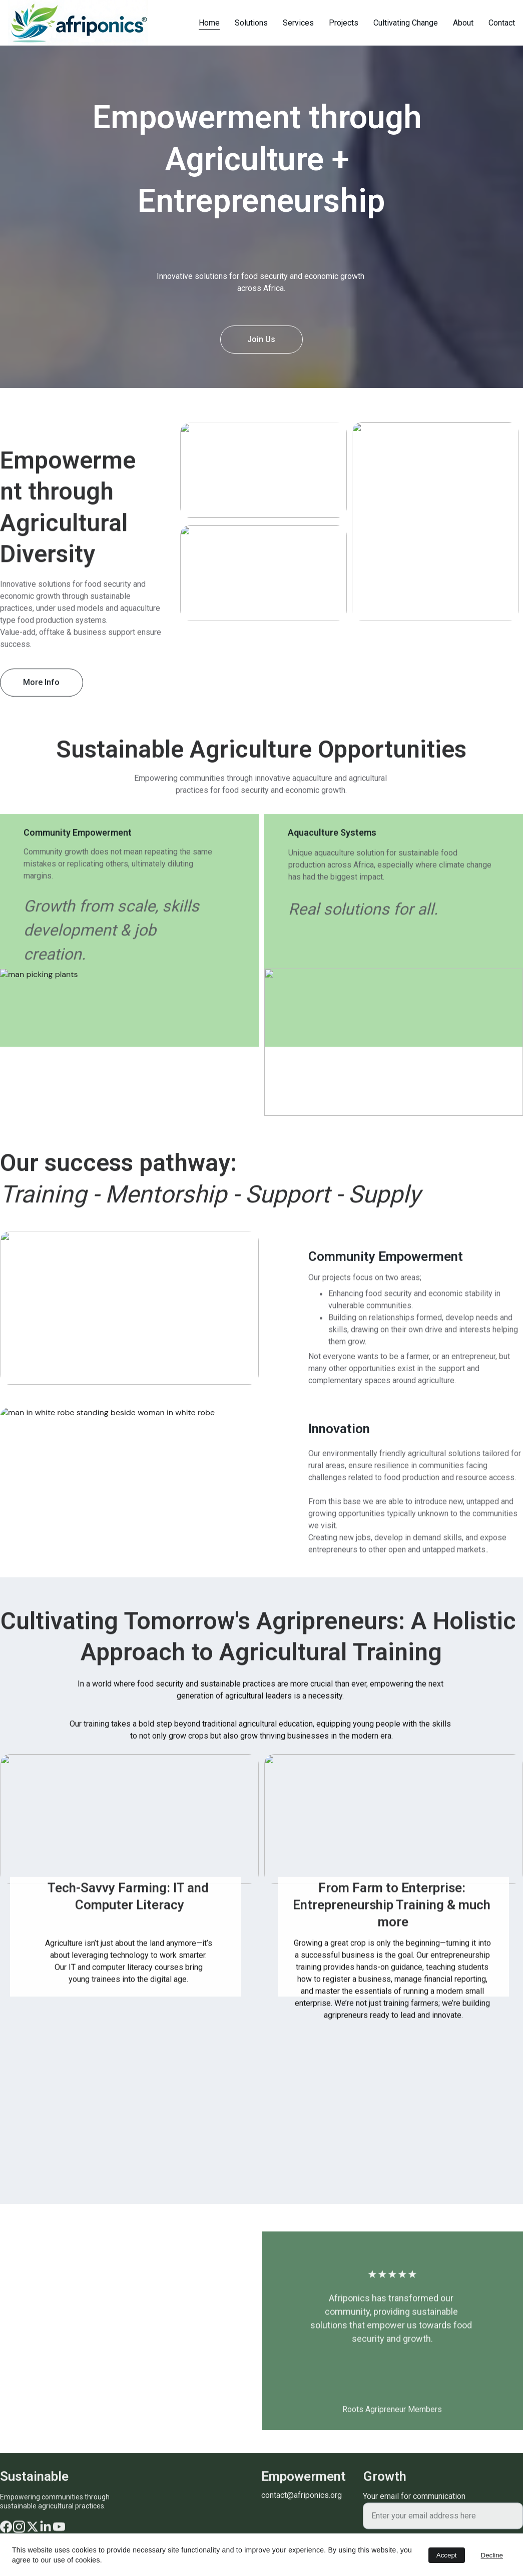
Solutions (251, 23)
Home (209, 23)
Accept (446, 2555)
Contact (501, 23)
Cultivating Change (405, 23)
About (463, 23)
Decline (492, 2555)
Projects (343, 23)
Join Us (261, 339)
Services (298, 23)
